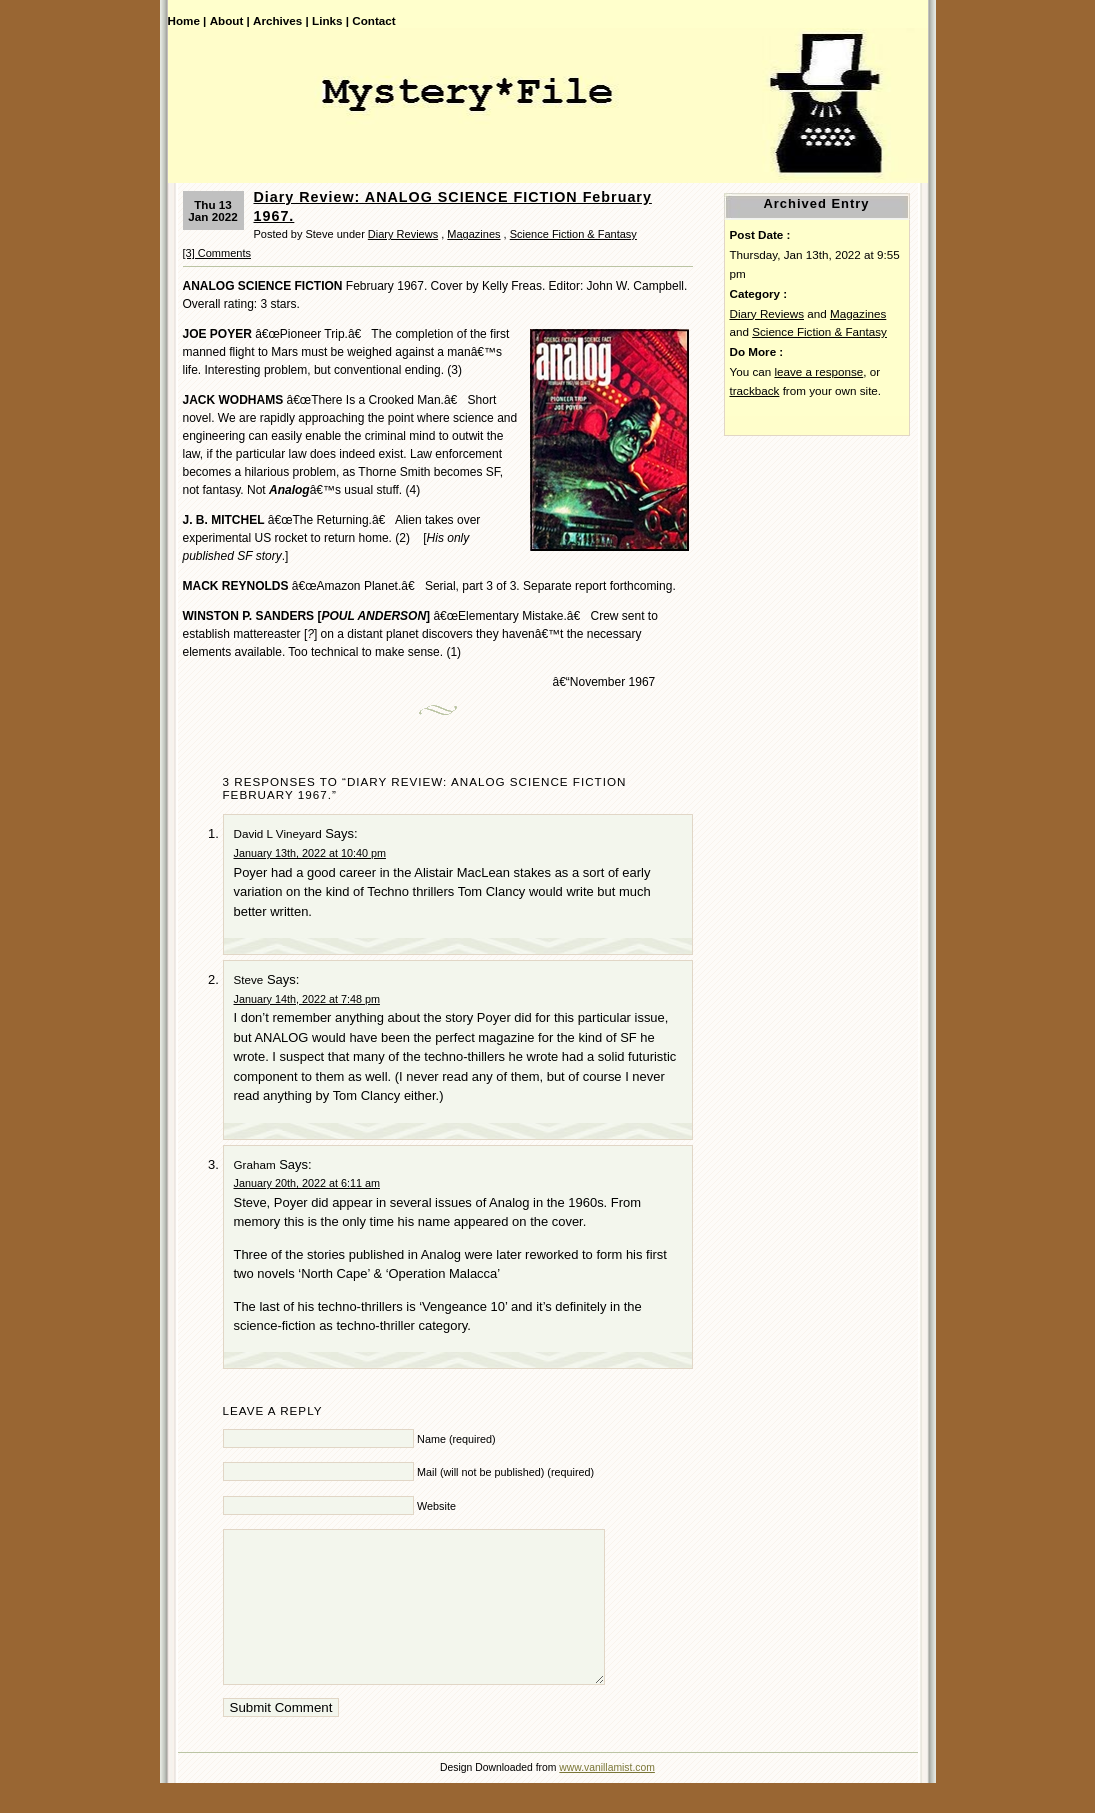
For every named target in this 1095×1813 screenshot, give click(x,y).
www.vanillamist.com (607, 1797)
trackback (755, 390)
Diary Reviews (403, 234)
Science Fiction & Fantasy (573, 234)
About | (230, 20)
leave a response (818, 371)
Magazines (473, 234)
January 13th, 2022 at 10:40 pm (310, 853)
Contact (373, 20)
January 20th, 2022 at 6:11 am (307, 1183)
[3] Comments (217, 253)
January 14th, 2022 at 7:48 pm (307, 999)
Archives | (281, 20)
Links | (330, 20)
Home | (187, 20)
